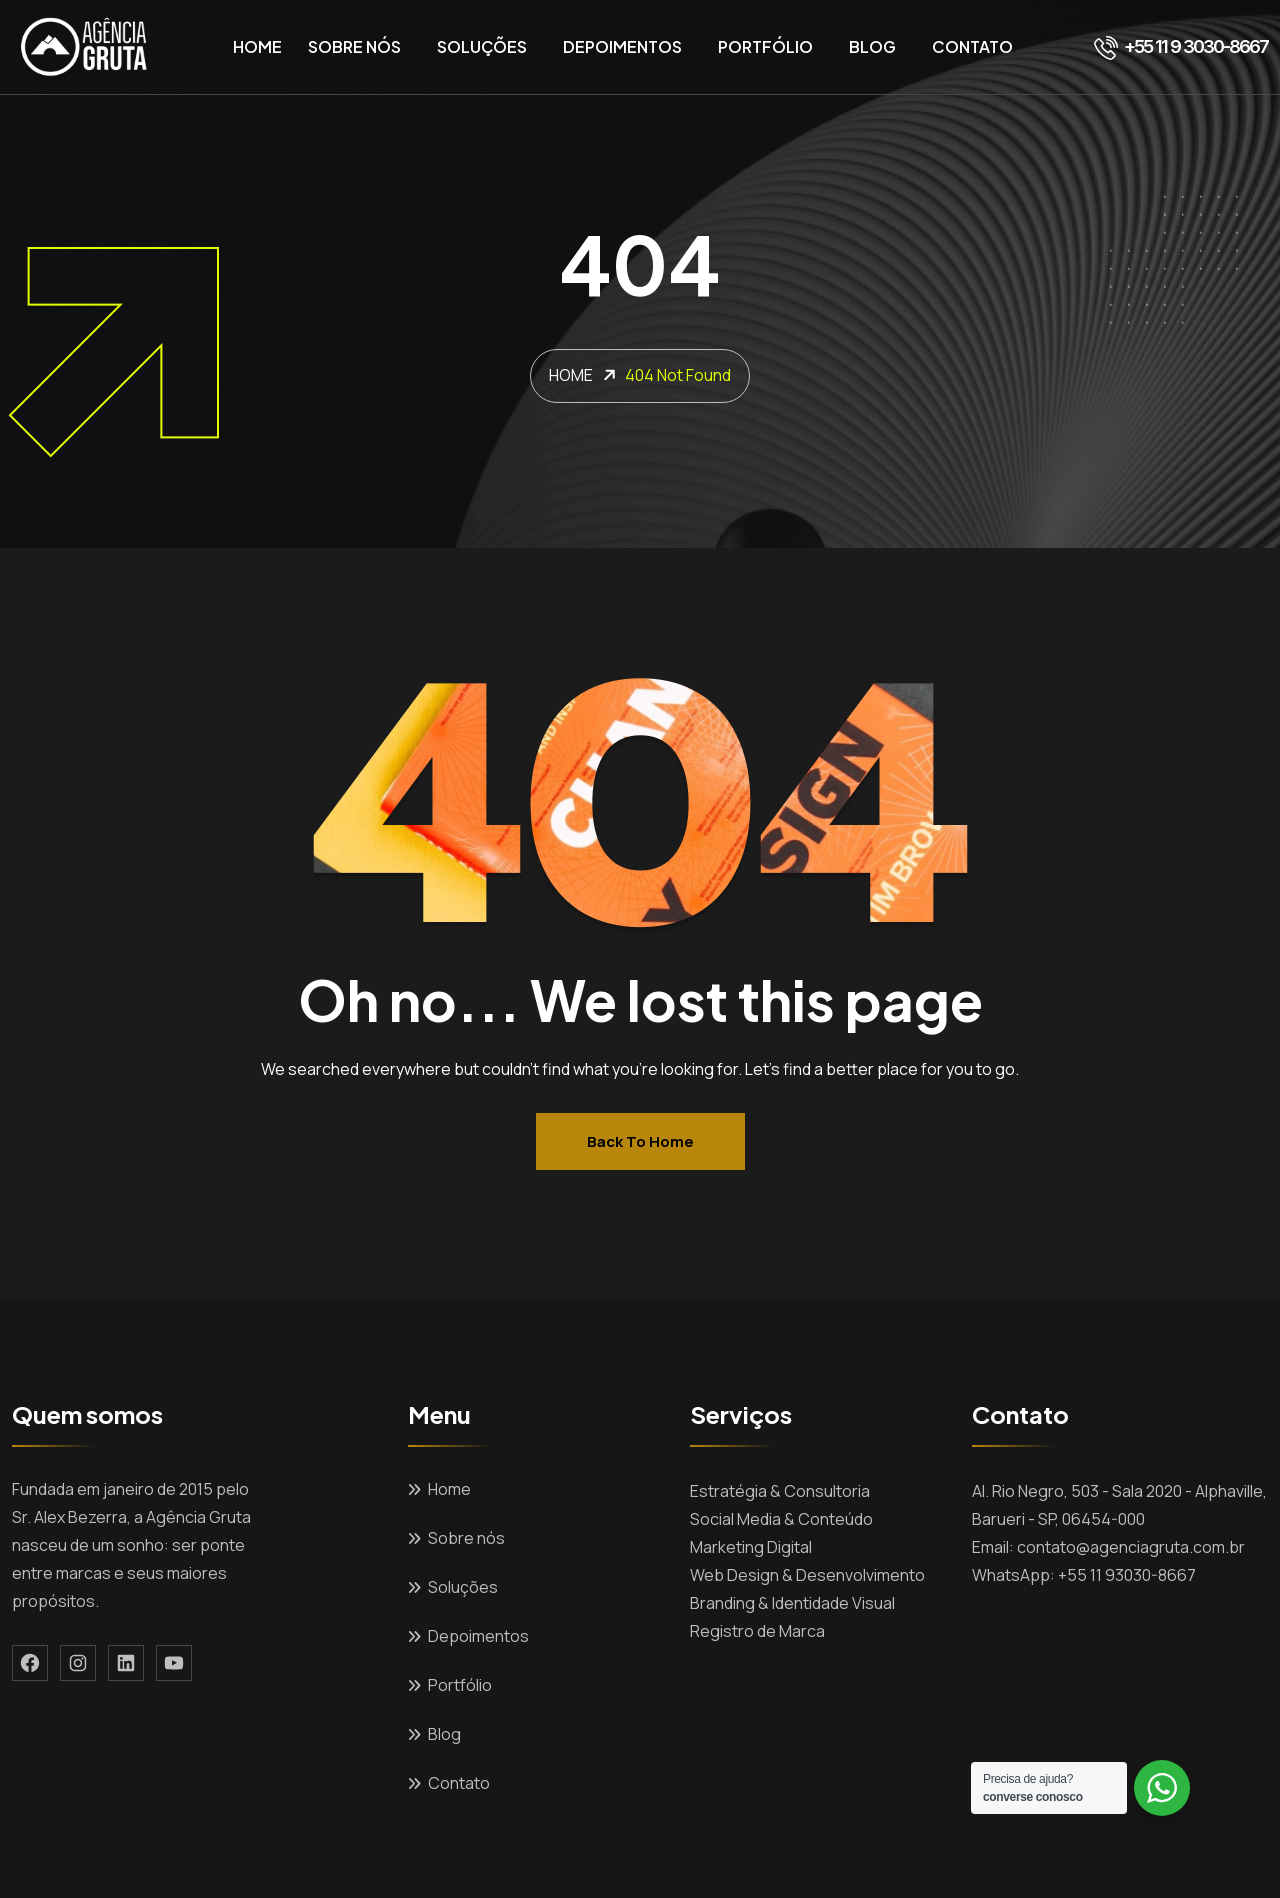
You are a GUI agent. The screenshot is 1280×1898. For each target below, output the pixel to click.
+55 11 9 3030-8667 (1181, 47)
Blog (872, 46)
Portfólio (765, 46)
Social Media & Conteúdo (781, 1519)
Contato (972, 46)
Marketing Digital (751, 1547)
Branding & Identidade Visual (792, 1603)
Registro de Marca (757, 1631)
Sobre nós (354, 46)
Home (257, 46)
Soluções (482, 46)
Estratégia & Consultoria (780, 1491)
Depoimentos (622, 46)
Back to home (640, 1141)
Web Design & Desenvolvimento (807, 1575)
